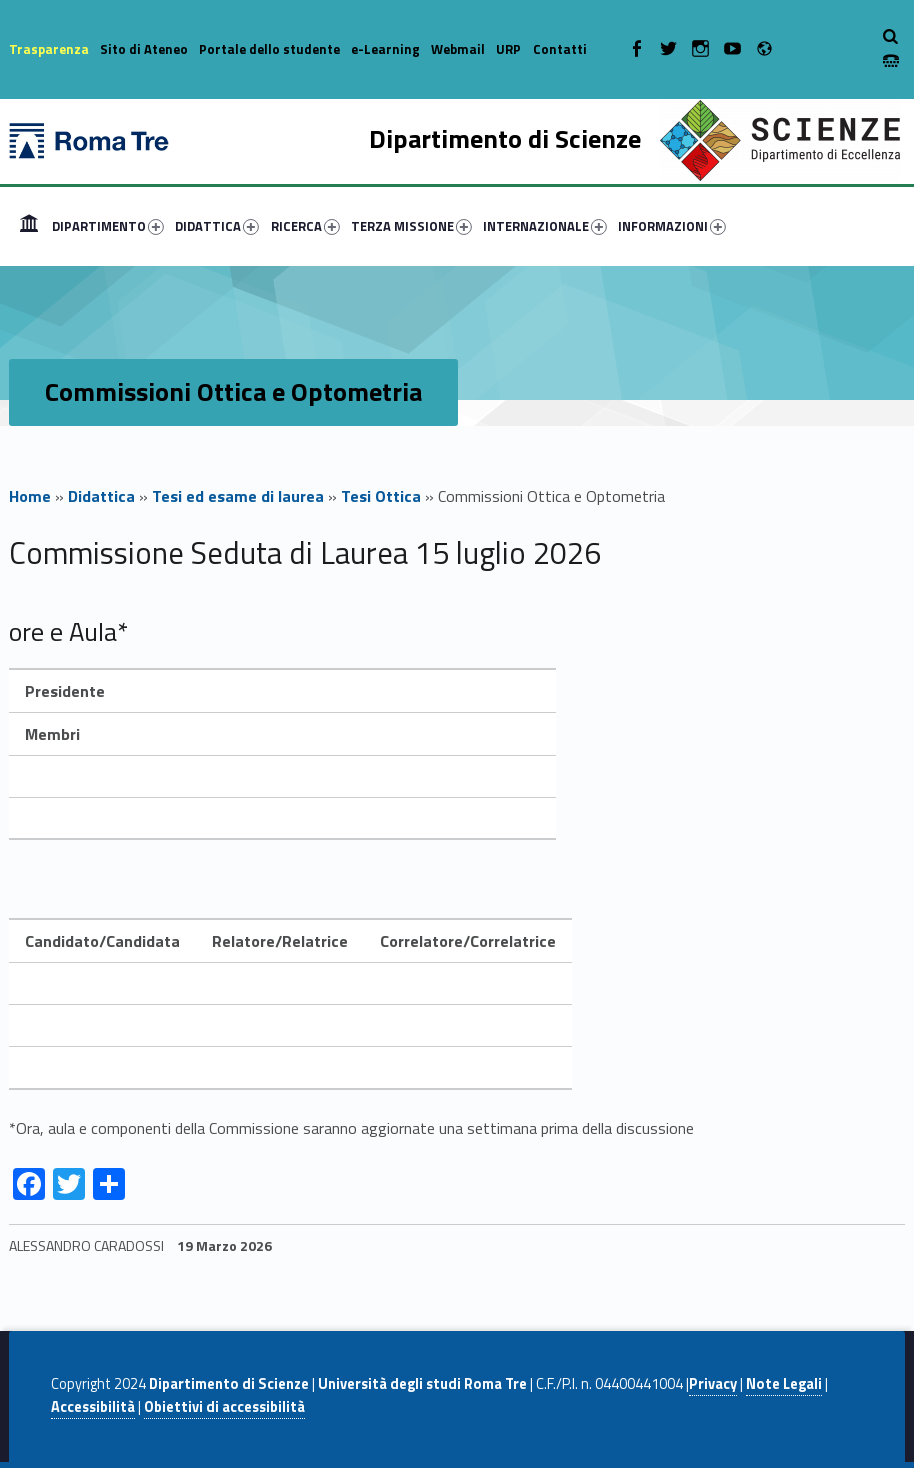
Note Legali (784, 1384)
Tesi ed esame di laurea (238, 496)
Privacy (713, 1384)
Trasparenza (49, 49)
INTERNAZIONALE (545, 226)
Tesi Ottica (381, 496)
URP (508, 49)
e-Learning (385, 49)
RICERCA (305, 226)
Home (29, 226)
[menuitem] (29, 226)
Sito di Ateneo (144, 49)
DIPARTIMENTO (108, 226)
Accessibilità (93, 1407)
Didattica (101, 496)
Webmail (458, 49)
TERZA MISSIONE (411, 226)
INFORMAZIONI (672, 226)
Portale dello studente (269, 49)
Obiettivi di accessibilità (224, 1407)
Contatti (560, 49)
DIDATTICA (217, 226)
